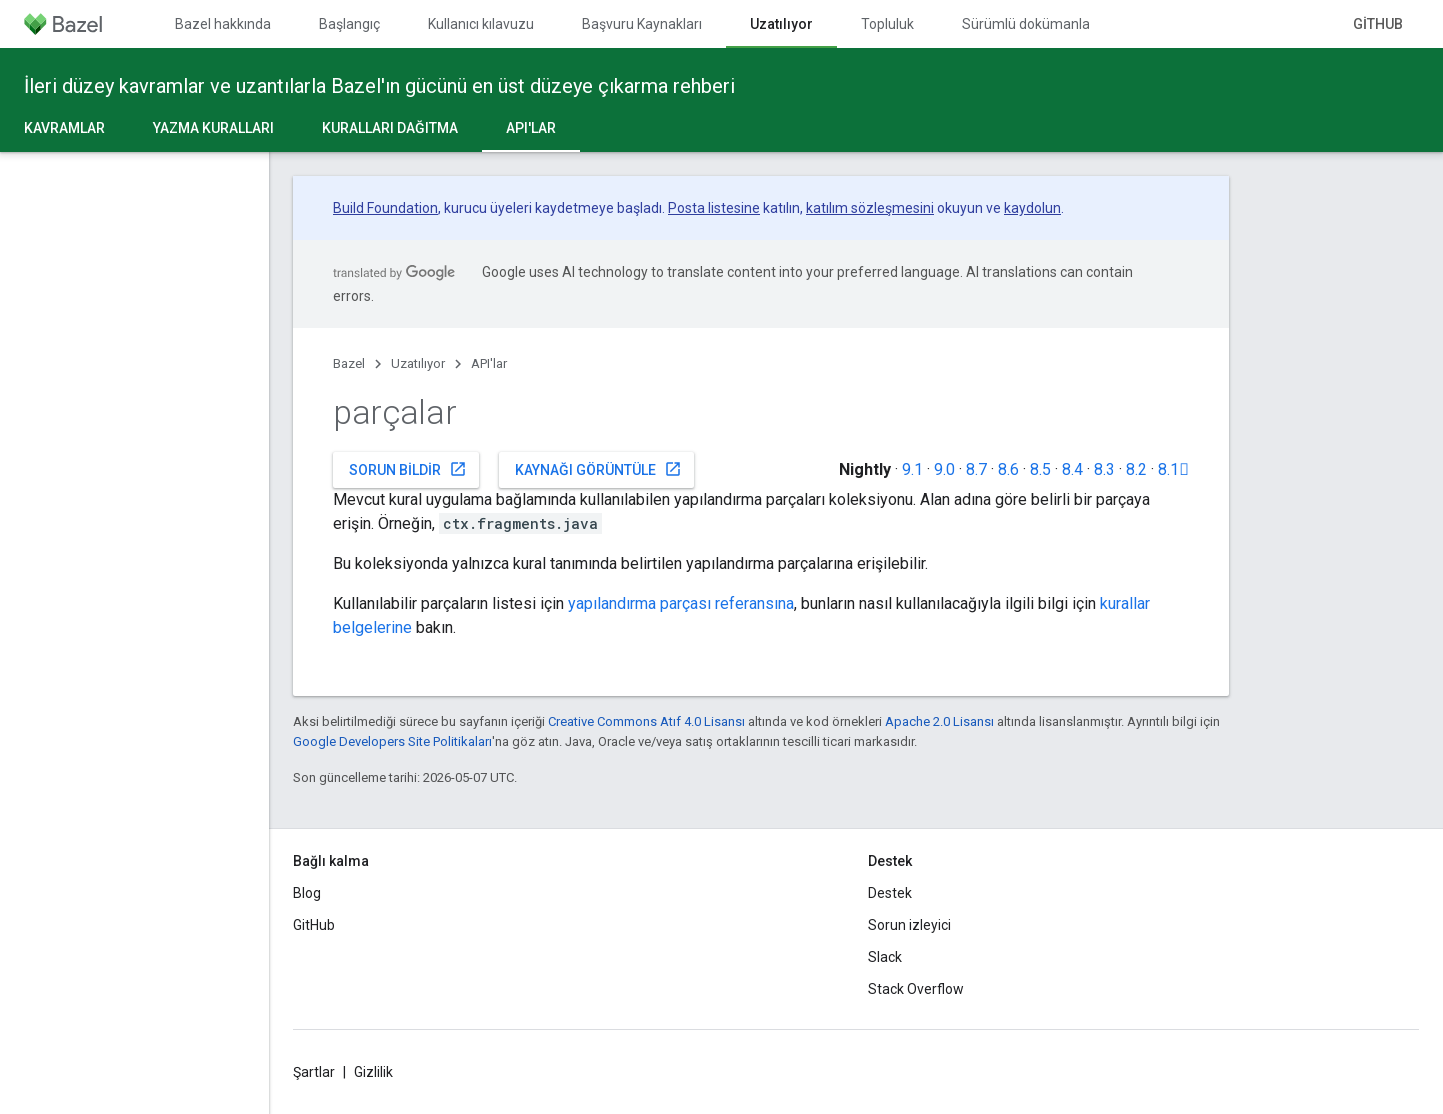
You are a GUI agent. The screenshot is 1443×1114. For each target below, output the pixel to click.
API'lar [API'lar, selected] (531, 128)
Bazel (349, 363)
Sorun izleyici (909, 925)
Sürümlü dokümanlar (1028, 24)
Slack (885, 957)
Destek (890, 893)
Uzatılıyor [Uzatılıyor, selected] (781, 24)
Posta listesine (714, 208)
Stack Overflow (916, 989)
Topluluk (887, 24)
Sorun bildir (408, 469)
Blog (307, 893)
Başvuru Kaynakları (642, 24)
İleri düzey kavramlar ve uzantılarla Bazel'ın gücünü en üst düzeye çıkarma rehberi (379, 86)
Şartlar (314, 1072)
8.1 (1173, 469)
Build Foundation (385, 208)
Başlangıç (349, 24)
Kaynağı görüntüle (598, 469)
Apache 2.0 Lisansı (939, 721)
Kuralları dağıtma (390, 128)
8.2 (1136, 469)
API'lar (489, 363)
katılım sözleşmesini (870, 208)
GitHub (1378, 24)
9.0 (944, 469)
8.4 (1072, 469)
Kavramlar (64, 128)
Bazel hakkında (223, 24)
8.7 (976, 469)
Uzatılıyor (418, 363)
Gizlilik (373, 1072)
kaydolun (1032, 208)
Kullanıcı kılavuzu (481, 24)
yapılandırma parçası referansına (681, 603)
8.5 (1040, 469)
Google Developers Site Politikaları (392, 741)
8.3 (1104, 469)
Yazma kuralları (213, 128)
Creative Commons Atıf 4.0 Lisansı (646, 721)
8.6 (1008, 469)
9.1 (912, 469)
